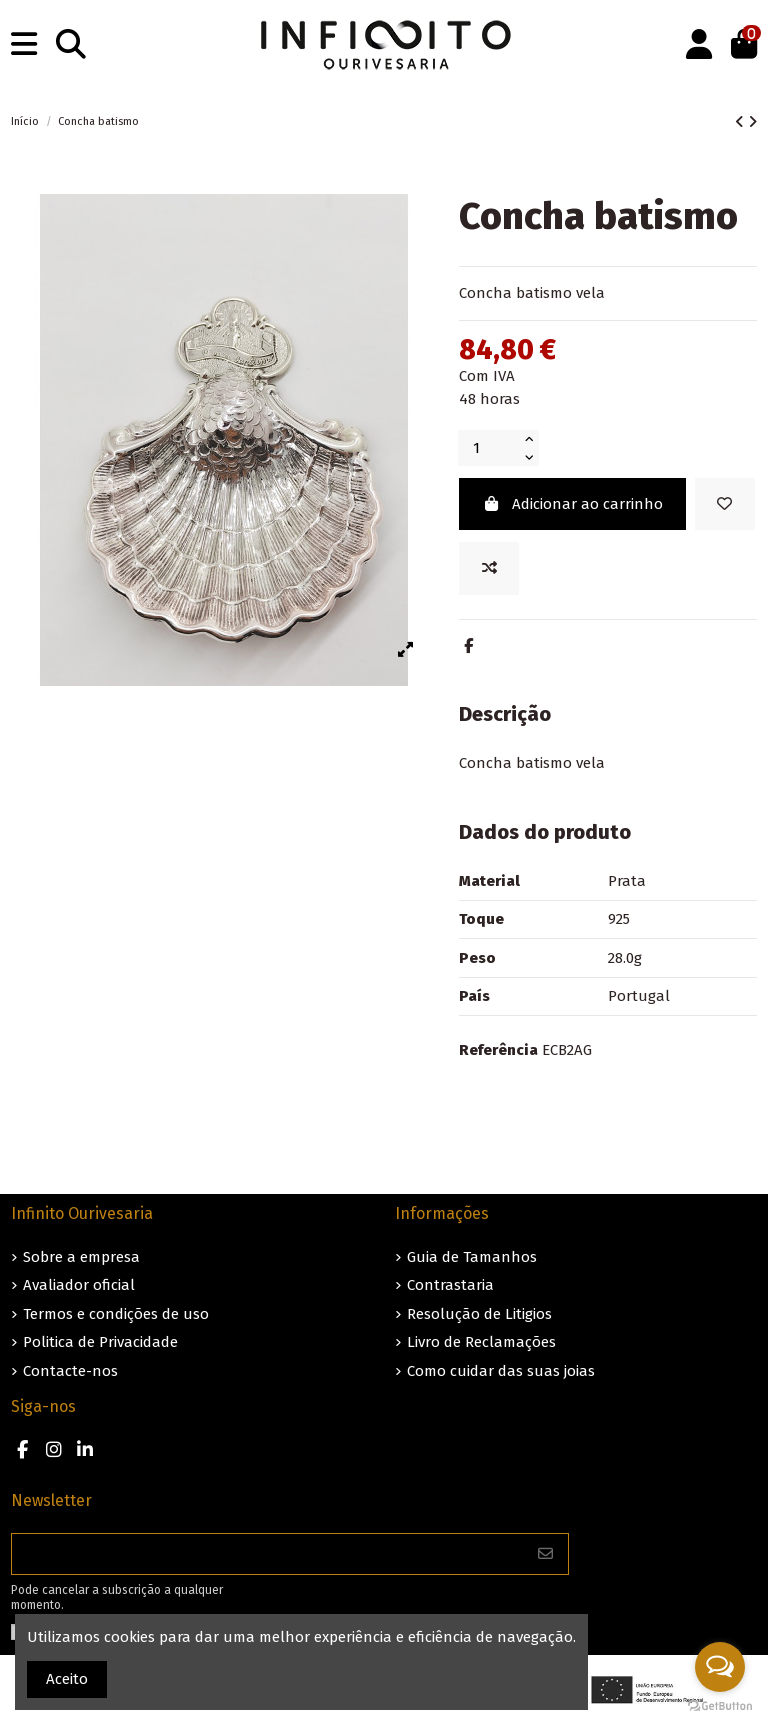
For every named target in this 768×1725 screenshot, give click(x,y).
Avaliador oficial (79, 1285)
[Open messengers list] (720, 1667)
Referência (498, 1050)
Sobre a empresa (81, 1257)
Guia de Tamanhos (472, 1257)
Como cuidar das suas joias (501, 1371)
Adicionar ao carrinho (572, 504)
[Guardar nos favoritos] (725, 504)
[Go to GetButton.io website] (720, 1705)
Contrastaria (450, 1285)
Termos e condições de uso (116, 1314)
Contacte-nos (70, 1371)
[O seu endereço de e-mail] (268, 1554)
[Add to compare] (489, 568)
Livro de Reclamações (481, 1342)
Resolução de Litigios (479, 1314)
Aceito (67, 1679)
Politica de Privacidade (100, 1342)
